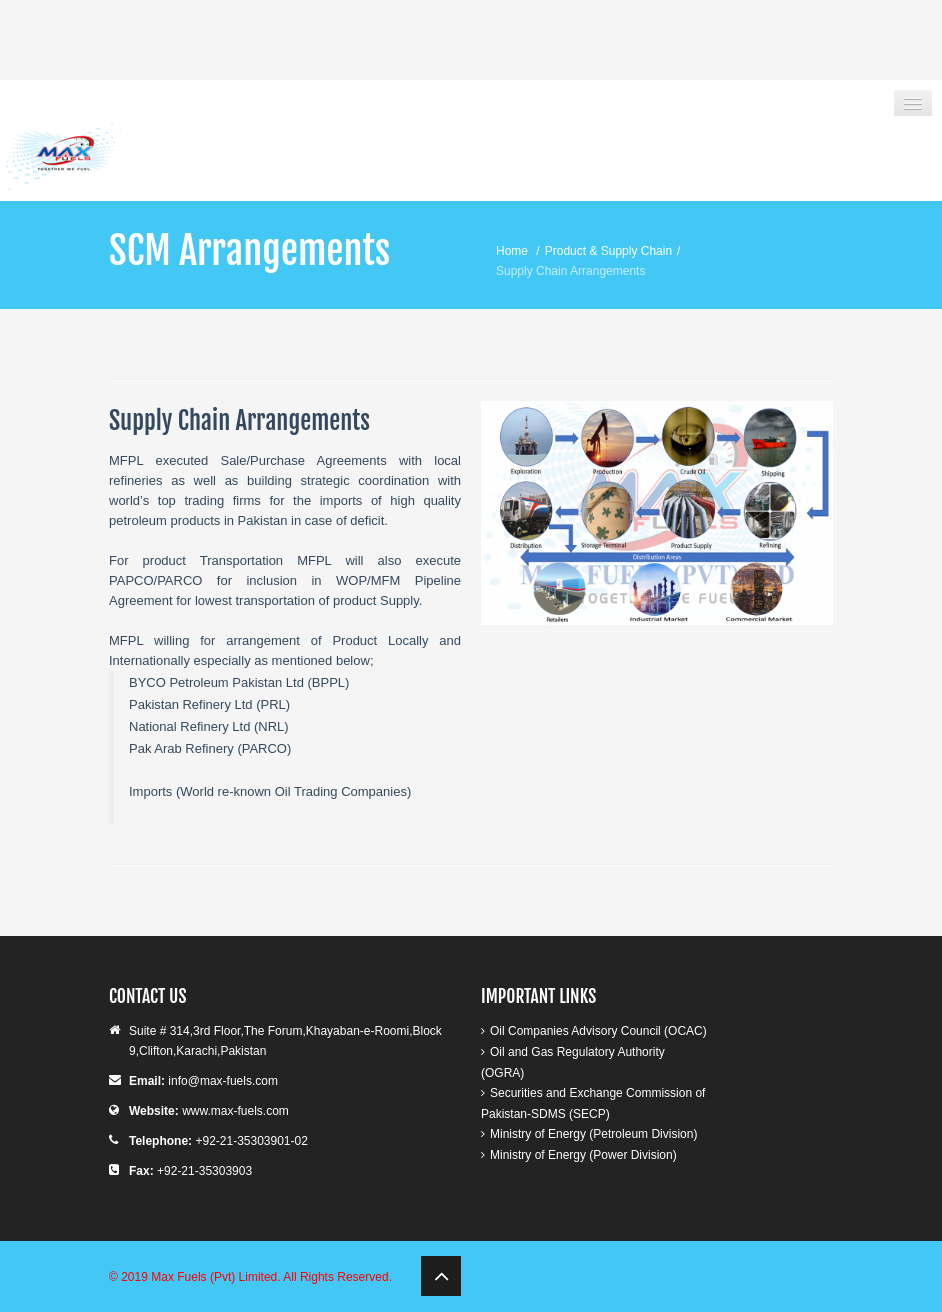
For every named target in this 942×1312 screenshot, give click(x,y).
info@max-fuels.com (223, 1081)
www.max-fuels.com (235, 1111)
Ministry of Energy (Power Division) (583, 1155)
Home (512, 251)
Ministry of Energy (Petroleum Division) (593, 1134)
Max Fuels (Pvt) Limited (214, 1277)
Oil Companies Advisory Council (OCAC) (598, 1031)
